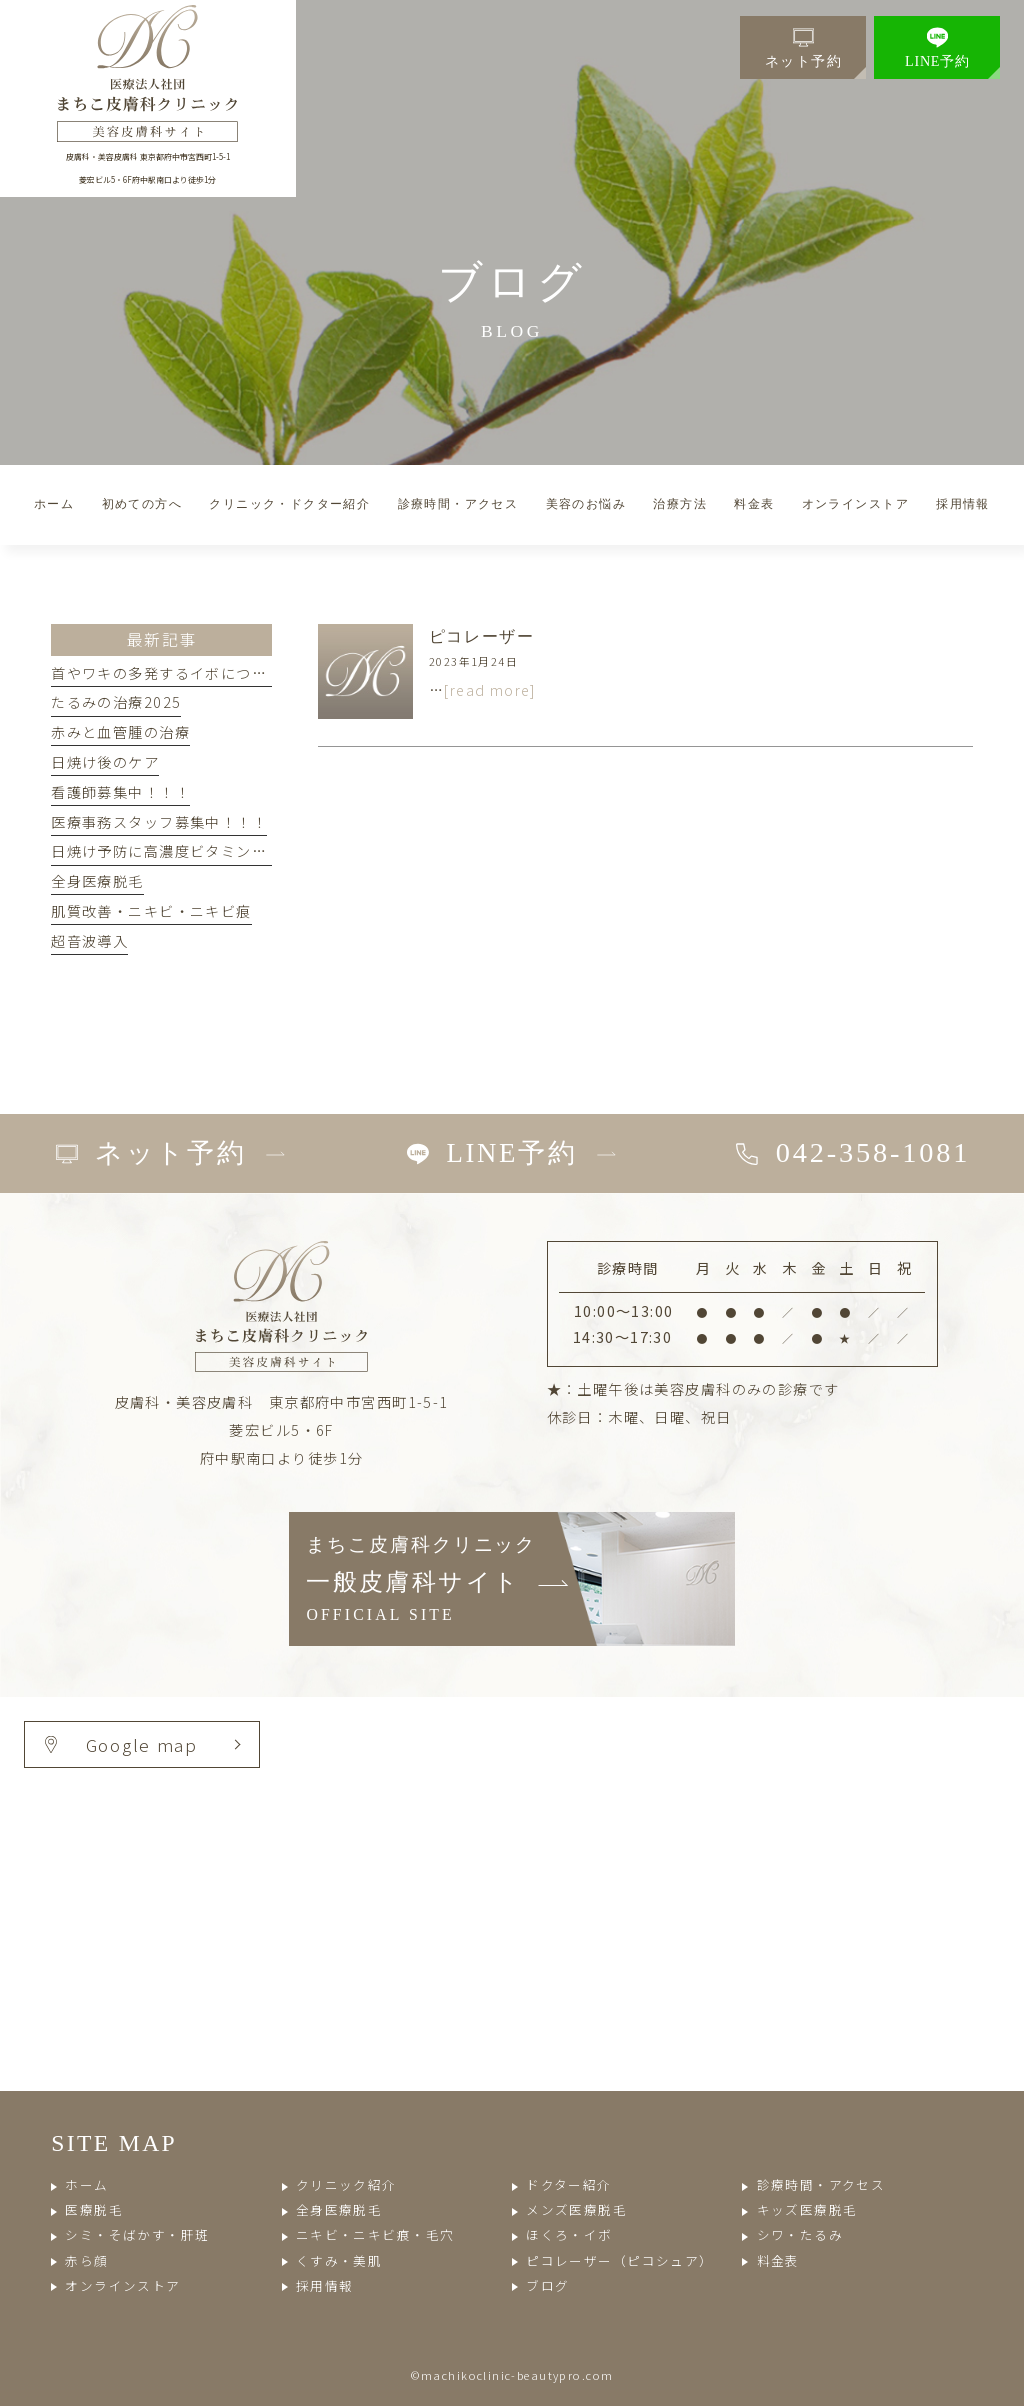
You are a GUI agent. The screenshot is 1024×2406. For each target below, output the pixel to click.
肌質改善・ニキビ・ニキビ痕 (151, 911)
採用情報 (325, 2285)
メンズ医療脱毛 (576, 2209)
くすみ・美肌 (339, 2260)
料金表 (778, 2260)
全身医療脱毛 (97, 881)
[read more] (490, 690)
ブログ (547, 2285)
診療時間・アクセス (821, 2184)
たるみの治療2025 (116, 702)
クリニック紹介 (346, 2184)
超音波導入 (89, 941)
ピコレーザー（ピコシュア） (619, 2260)
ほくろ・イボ (569, 2234)
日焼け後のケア (105, 762)
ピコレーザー (481, 636)
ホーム (86, 2184)
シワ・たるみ (800, 2234)
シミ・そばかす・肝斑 (137, 2234)
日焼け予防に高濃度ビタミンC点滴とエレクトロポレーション (264, 851)
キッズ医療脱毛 (807, 2209)
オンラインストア (122, 2285)
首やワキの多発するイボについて (166, 673)
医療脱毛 (94, 2209)
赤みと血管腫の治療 (120, 732)
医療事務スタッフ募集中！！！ (159, 822)
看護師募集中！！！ (120, 792)
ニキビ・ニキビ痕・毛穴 (375, 2234)
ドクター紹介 (569, 2184)
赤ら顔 (86, 2260)
